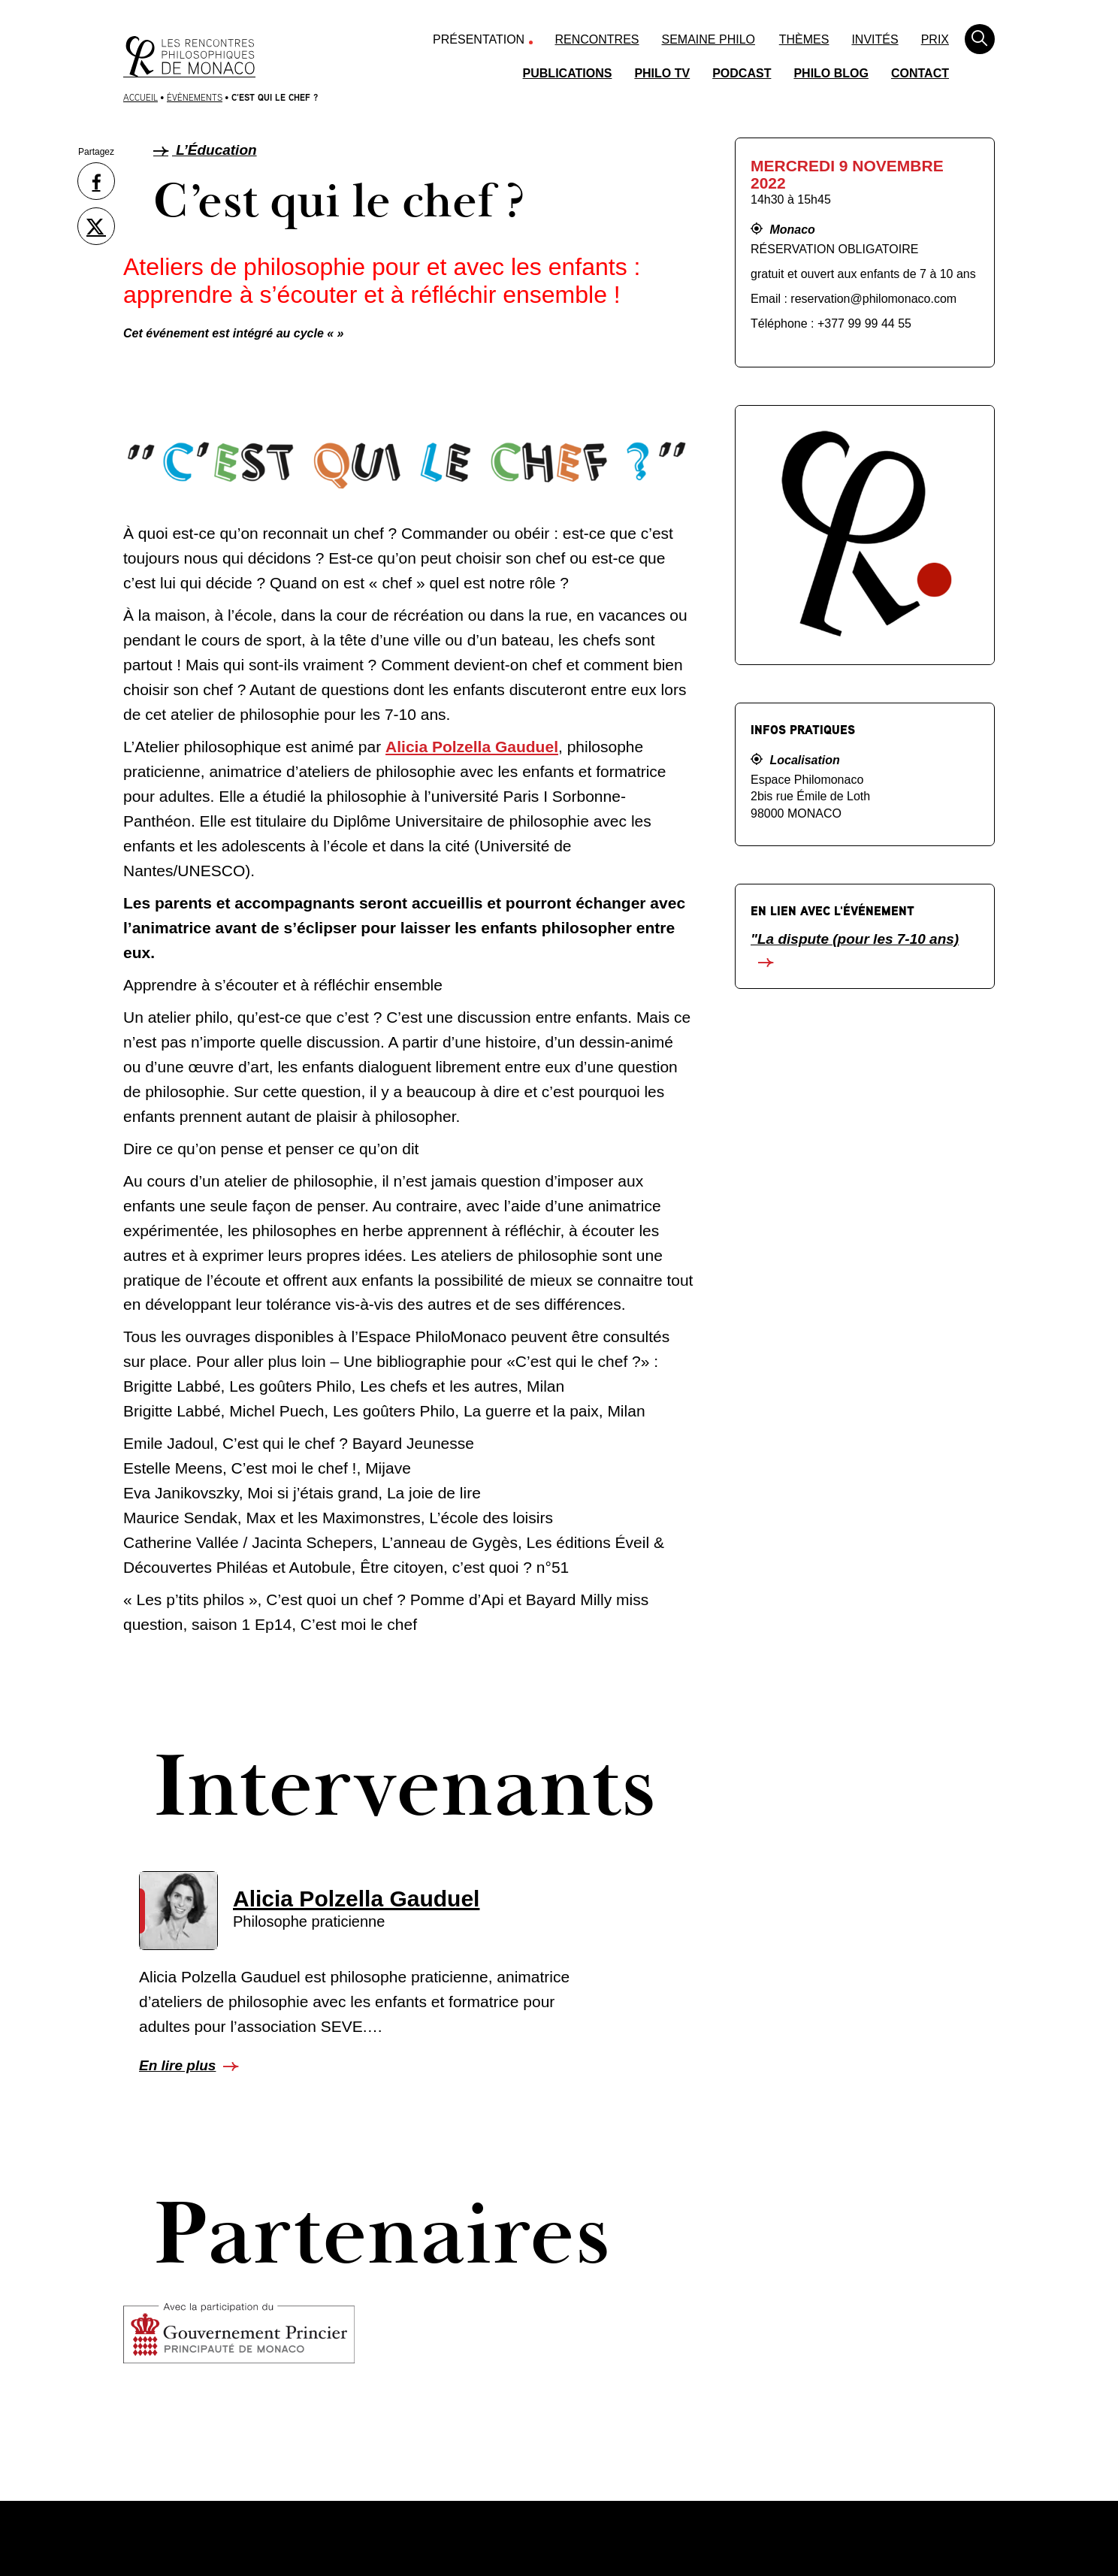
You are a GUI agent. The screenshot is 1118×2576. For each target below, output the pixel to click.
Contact (920, 73)
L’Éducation (205, 150)
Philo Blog (831, 73)
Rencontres (597, 39)
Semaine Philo (708, 39)
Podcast (741, 73)
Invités (874, 39)
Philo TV (662, 73)
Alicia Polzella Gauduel (471, 746)
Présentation (478, 39)
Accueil (140, 97)
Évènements (194, 97)
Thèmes (804, 39)
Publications (567, 73)
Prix (935, 39)
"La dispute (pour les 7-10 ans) (855, 939)
